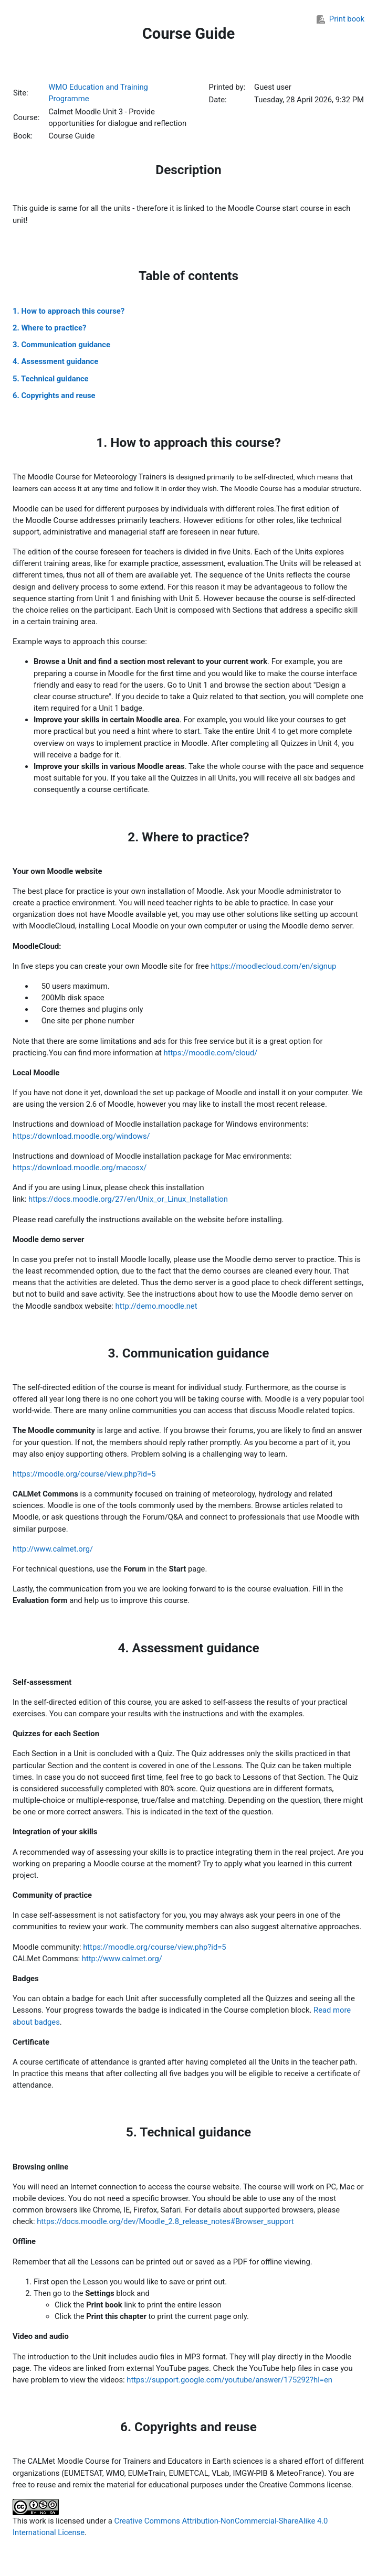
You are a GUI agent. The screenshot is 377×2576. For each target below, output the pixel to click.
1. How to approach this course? (68, 311)
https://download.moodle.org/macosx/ (79, 1167)
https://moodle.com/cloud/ (211, 1052)
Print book (340, 19)
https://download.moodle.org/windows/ (81, 1136)
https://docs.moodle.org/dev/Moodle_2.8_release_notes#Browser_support (165, 2221)
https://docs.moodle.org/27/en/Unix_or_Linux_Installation (128, 1199)
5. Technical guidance (51, 378)
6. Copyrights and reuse (54, 395)
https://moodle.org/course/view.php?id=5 (84, 1474)
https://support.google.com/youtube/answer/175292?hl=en (229, 2380)
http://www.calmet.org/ (53, 1549)
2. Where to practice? (49, 328)
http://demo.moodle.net (156, 1306)
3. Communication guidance (61, 344)
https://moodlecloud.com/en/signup (274, 966)
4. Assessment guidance (55, 361)
